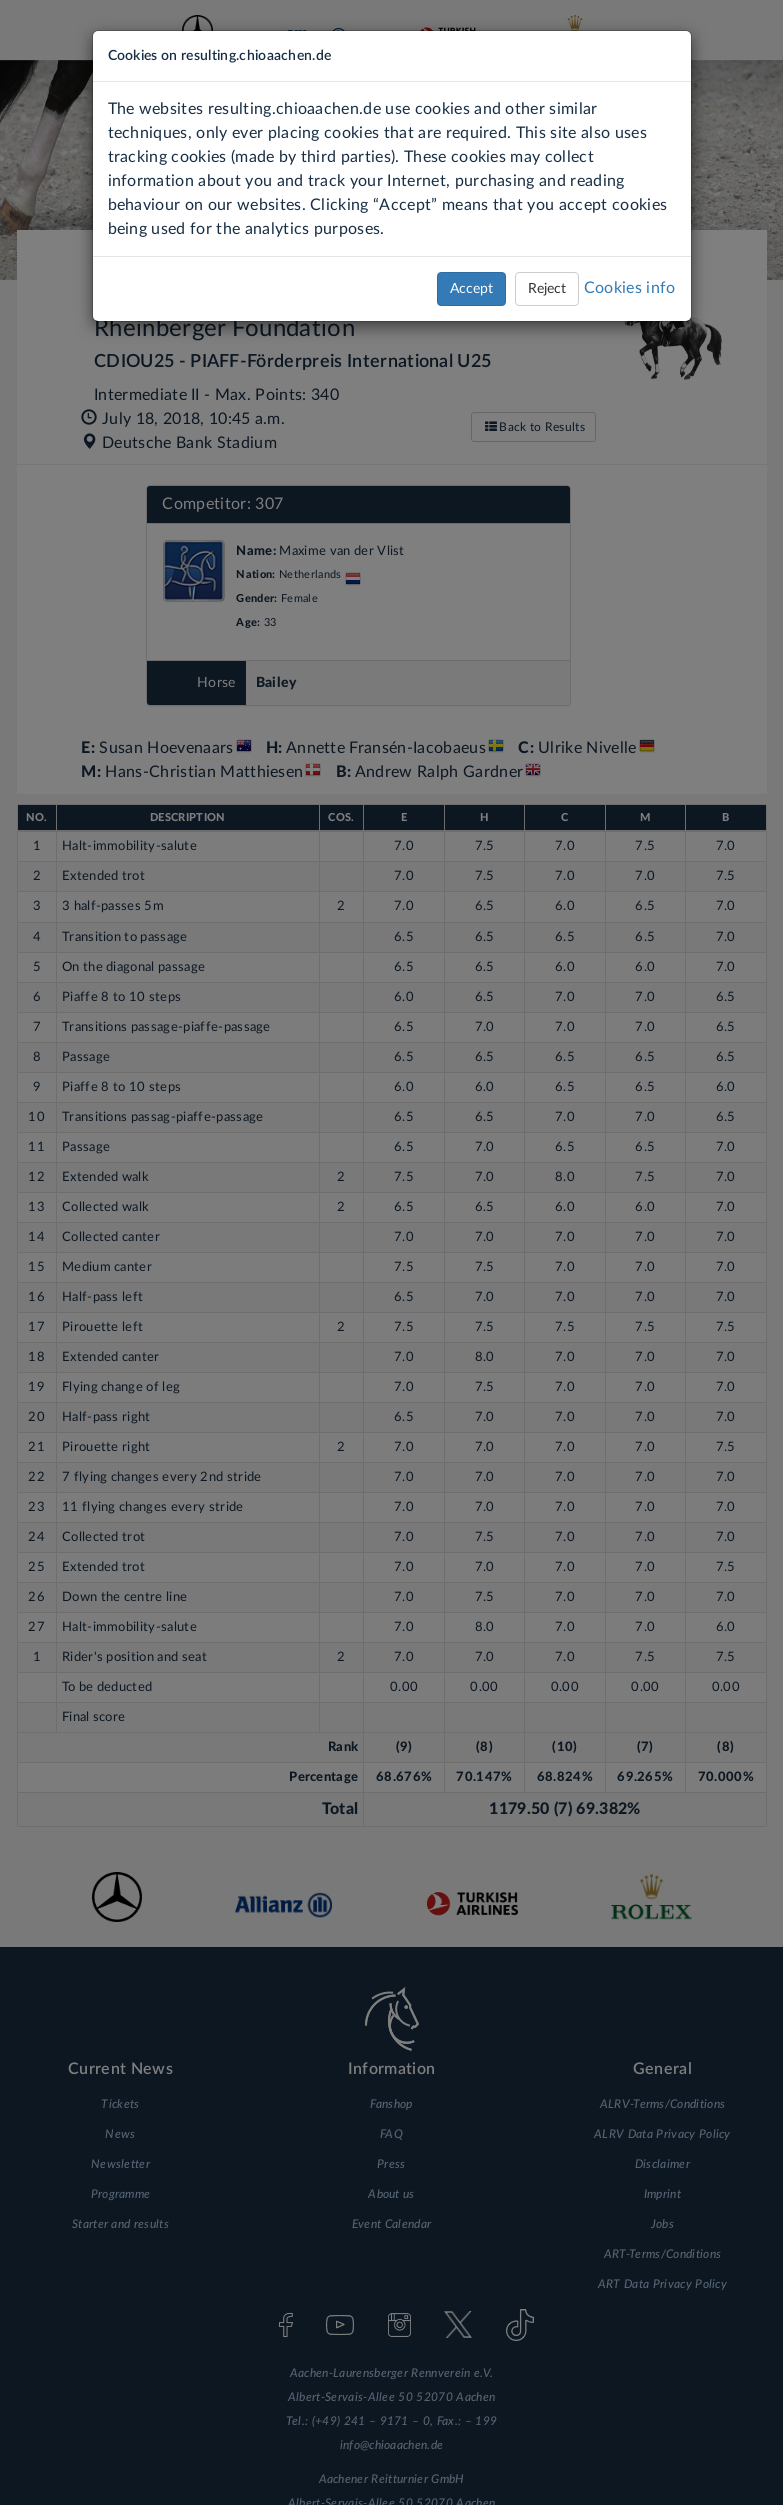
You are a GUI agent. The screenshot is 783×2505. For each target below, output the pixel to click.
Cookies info (630, 288)
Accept (471, 289)
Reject (547, 289)
